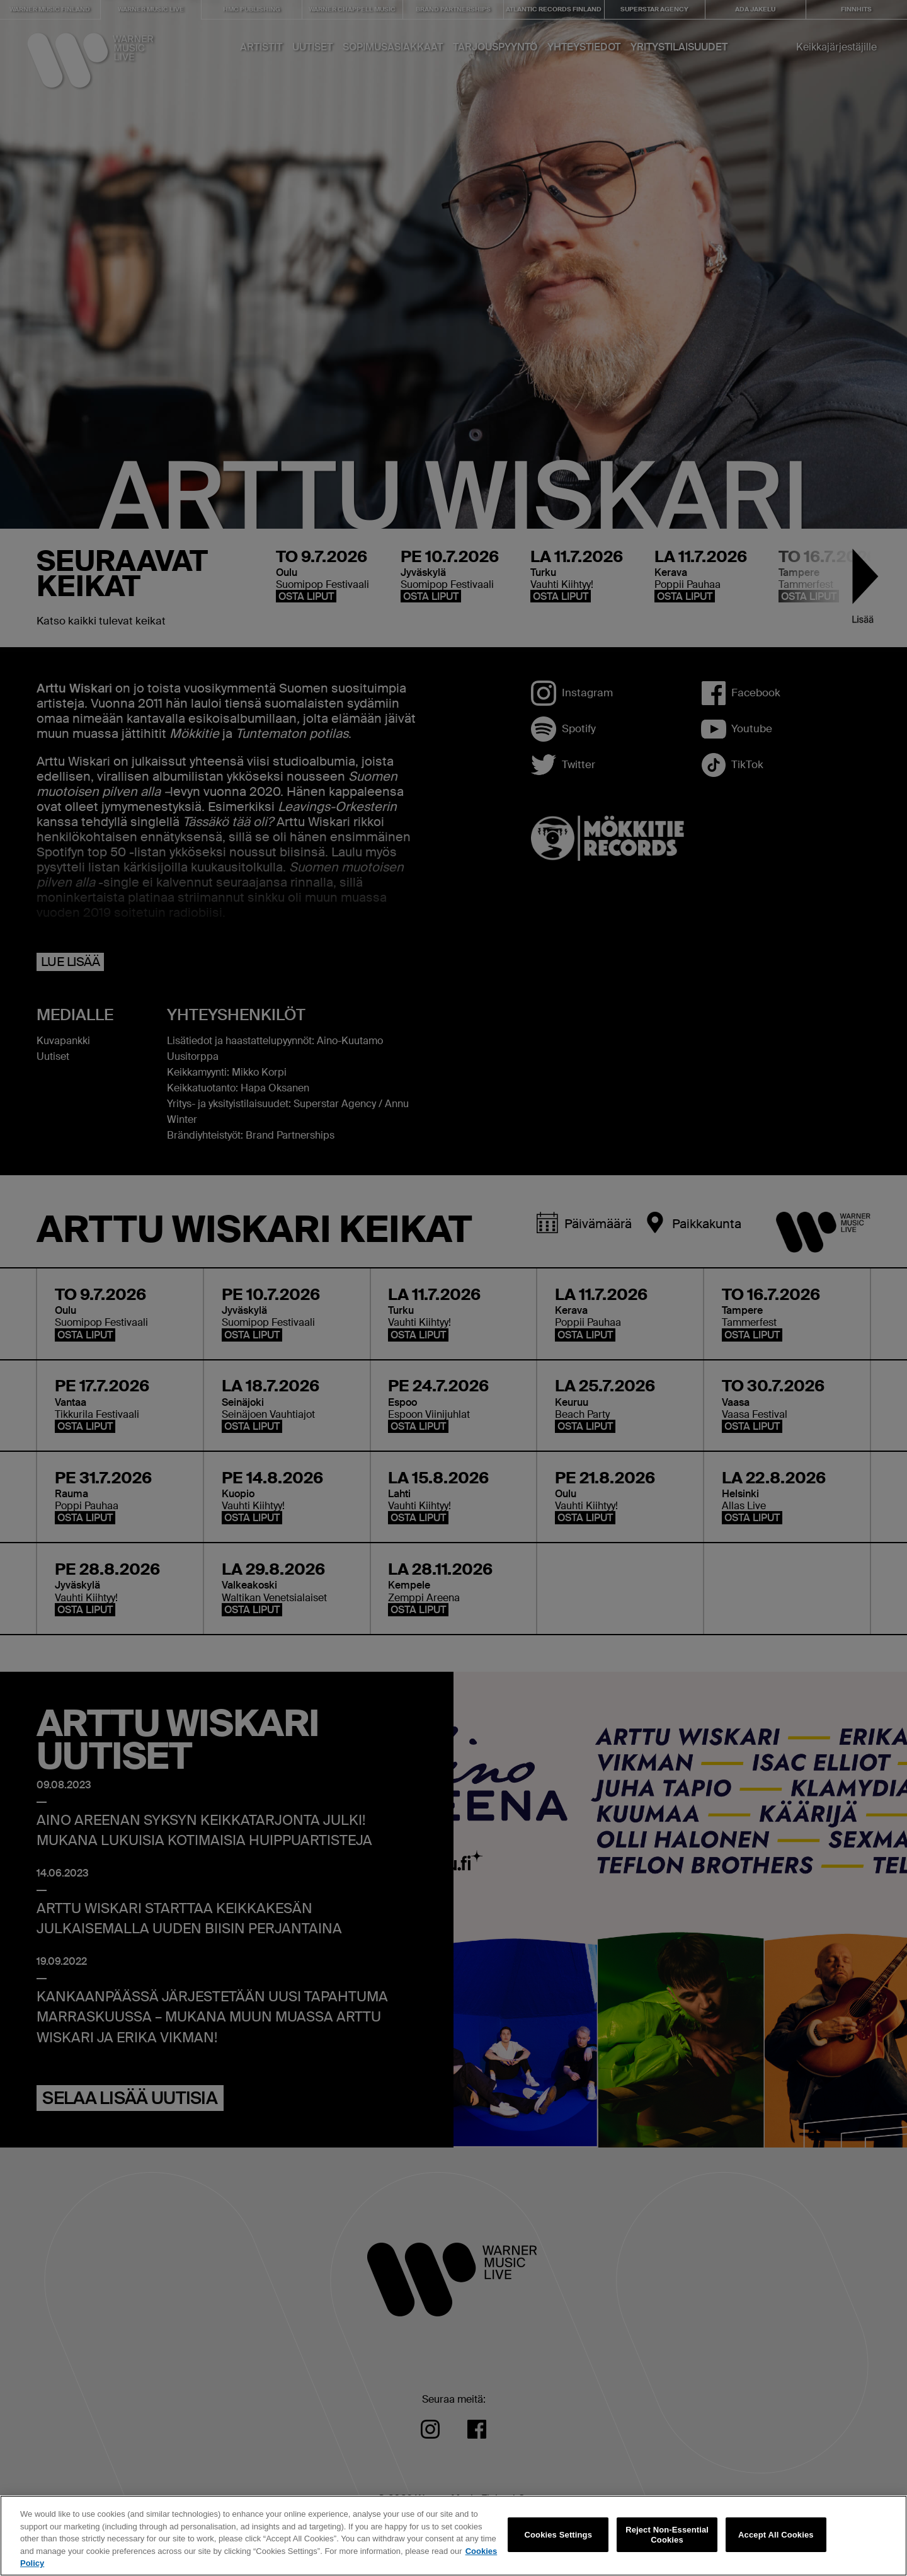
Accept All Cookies (776, 2543)
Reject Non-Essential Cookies (667, 2543)
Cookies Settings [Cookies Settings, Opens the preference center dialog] (559, 2543)
